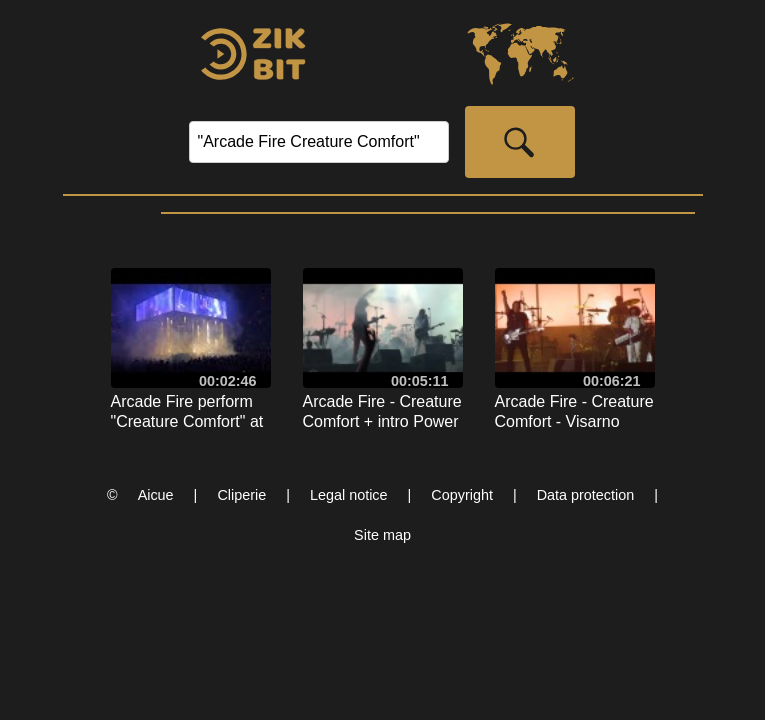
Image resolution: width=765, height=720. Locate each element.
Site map (382, 535)
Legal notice (349, 495)
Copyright (462, 495)
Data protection (586, 495)
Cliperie (241, 495)
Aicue (156, 495)
